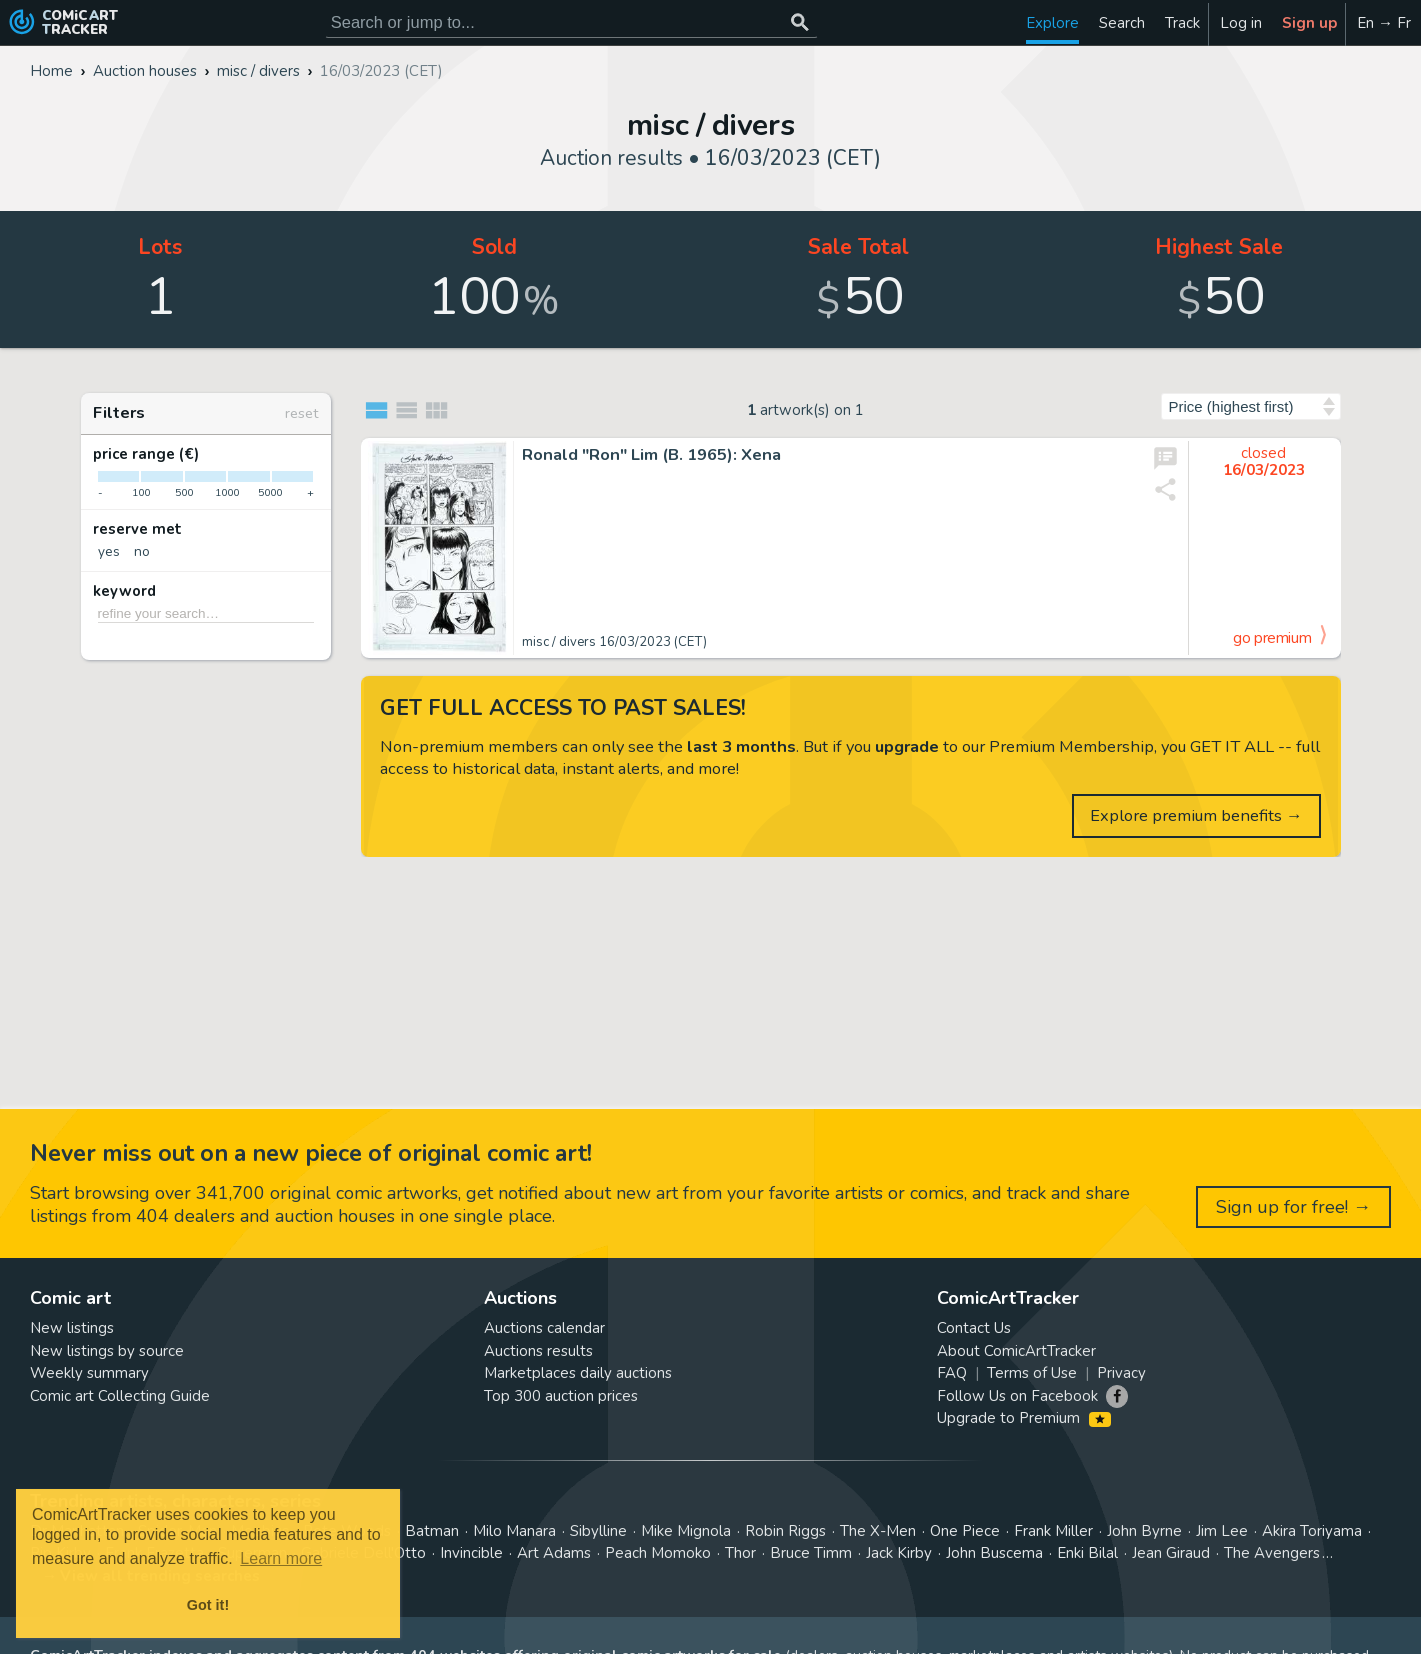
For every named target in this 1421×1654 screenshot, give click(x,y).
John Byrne (1144, 1531)
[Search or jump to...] (800, 22)
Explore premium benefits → (1196, 815)
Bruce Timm (811, 1553)
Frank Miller (1053, 1531)
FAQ (952, 1373)
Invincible (471, 1553)
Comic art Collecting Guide (120, 1396)
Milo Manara (514, 1531)
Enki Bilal (1087, 1553)
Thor (740, 1553)
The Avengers (1272, 1553)
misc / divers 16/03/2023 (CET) (614, 642)
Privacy (1121, 1373)
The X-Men (878, 1531)
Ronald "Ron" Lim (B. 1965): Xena (651, 455)
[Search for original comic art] (571, 22)
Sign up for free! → (1293, 1207)
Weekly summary (89, 1373)
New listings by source (107, 1351)
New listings (72, 1328)
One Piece (965, 1531)
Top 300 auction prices (561, 1396)
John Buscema (994, 1553)
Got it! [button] (208, 1605)
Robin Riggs (785, 1531)
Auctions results (538, 1351)
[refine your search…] (206, 613)
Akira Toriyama (1312, 1531)
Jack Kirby (899, 1553)
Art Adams (554, 1553)
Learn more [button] (281, 1558)
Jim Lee (1222, 1531)
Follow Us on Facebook (1017, 1396)
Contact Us (974, 1328)
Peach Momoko (658, 1553)
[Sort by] (1251, 406)
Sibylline (598, 1531)
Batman (432, 1531)
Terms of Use (1032, 1373)
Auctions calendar (544, 1328)
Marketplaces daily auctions (578, 1373)
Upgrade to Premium (1023, 1418)
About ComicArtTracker (1016, 1351)
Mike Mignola (686, 1531)
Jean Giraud (1171, 1553)
